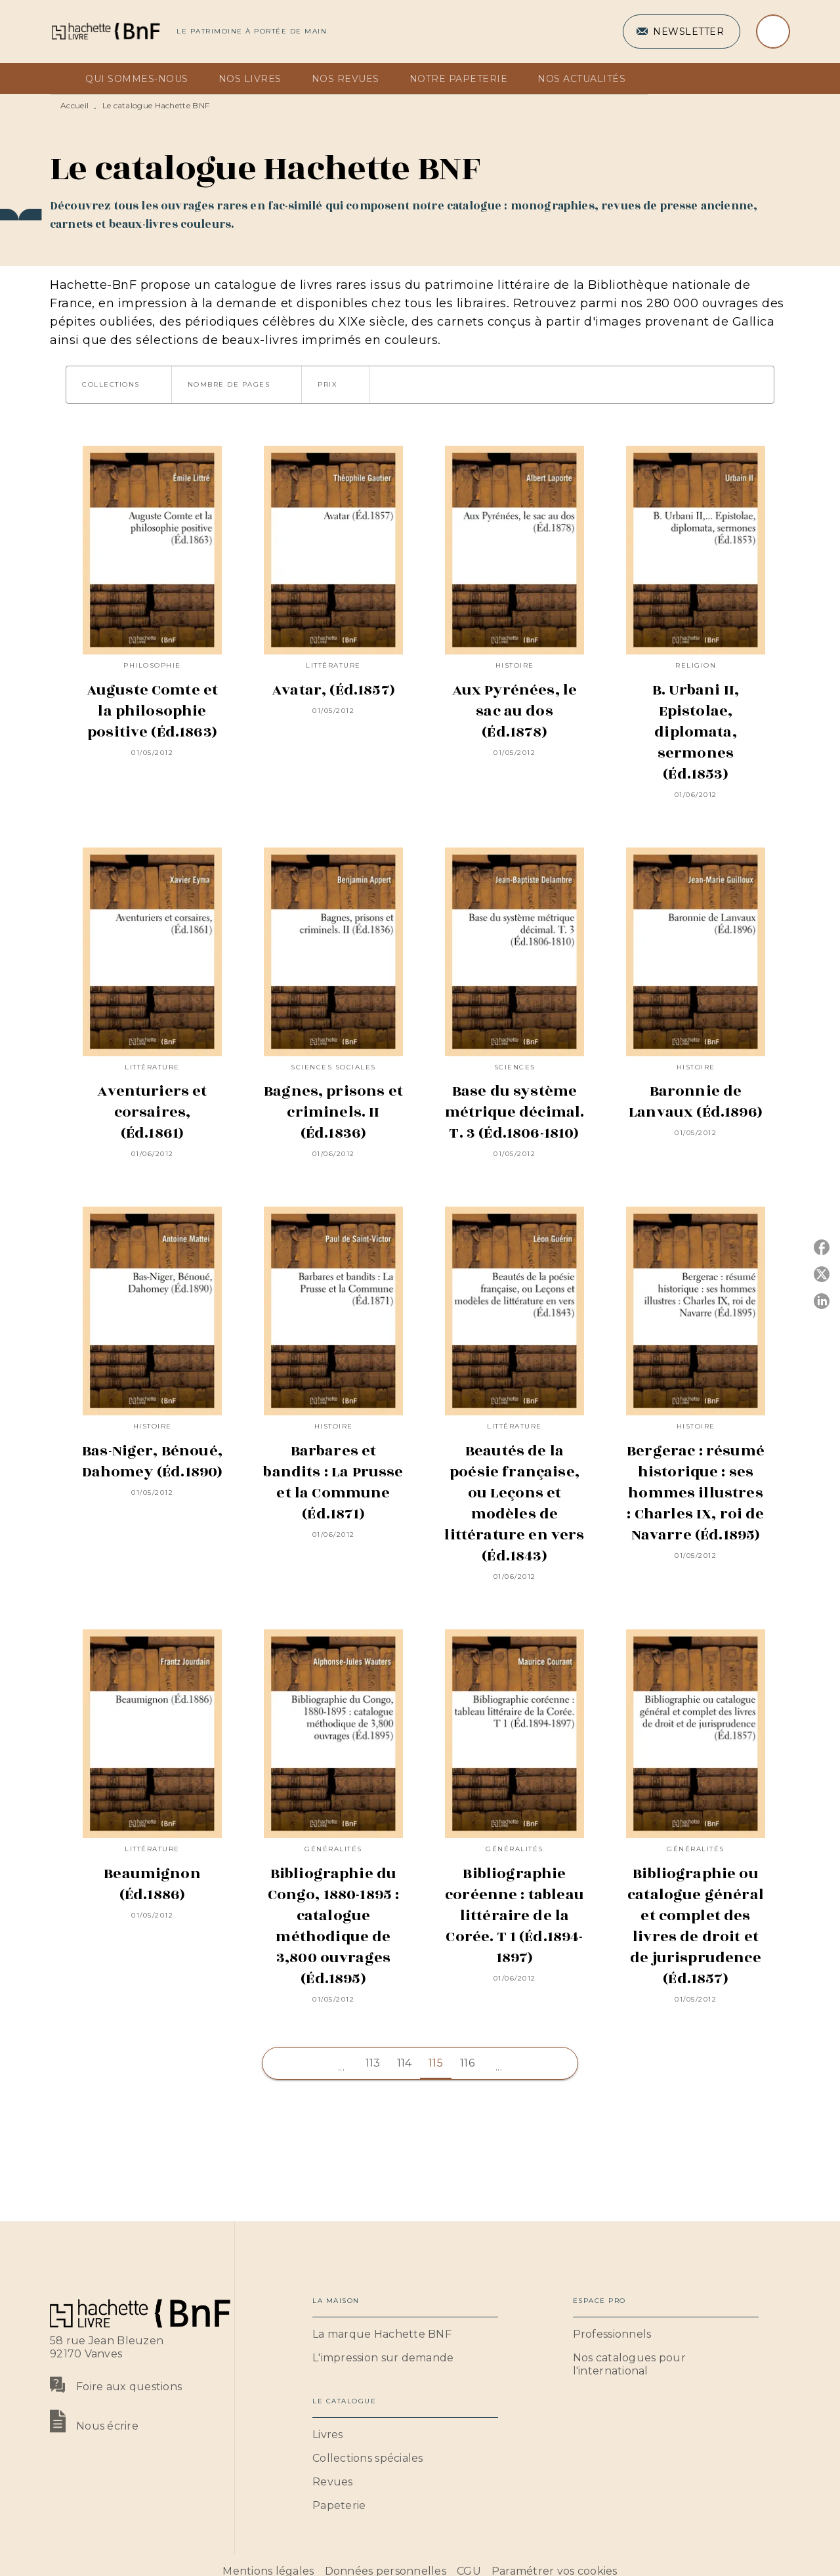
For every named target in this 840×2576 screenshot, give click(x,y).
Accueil (74, 105)
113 (373, 2063)
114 (404, 2063)
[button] (681, 31)
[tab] (63, 79)
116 (467, 2063)
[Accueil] (105, 31)
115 (436, 2063)
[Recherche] (773, 31)
